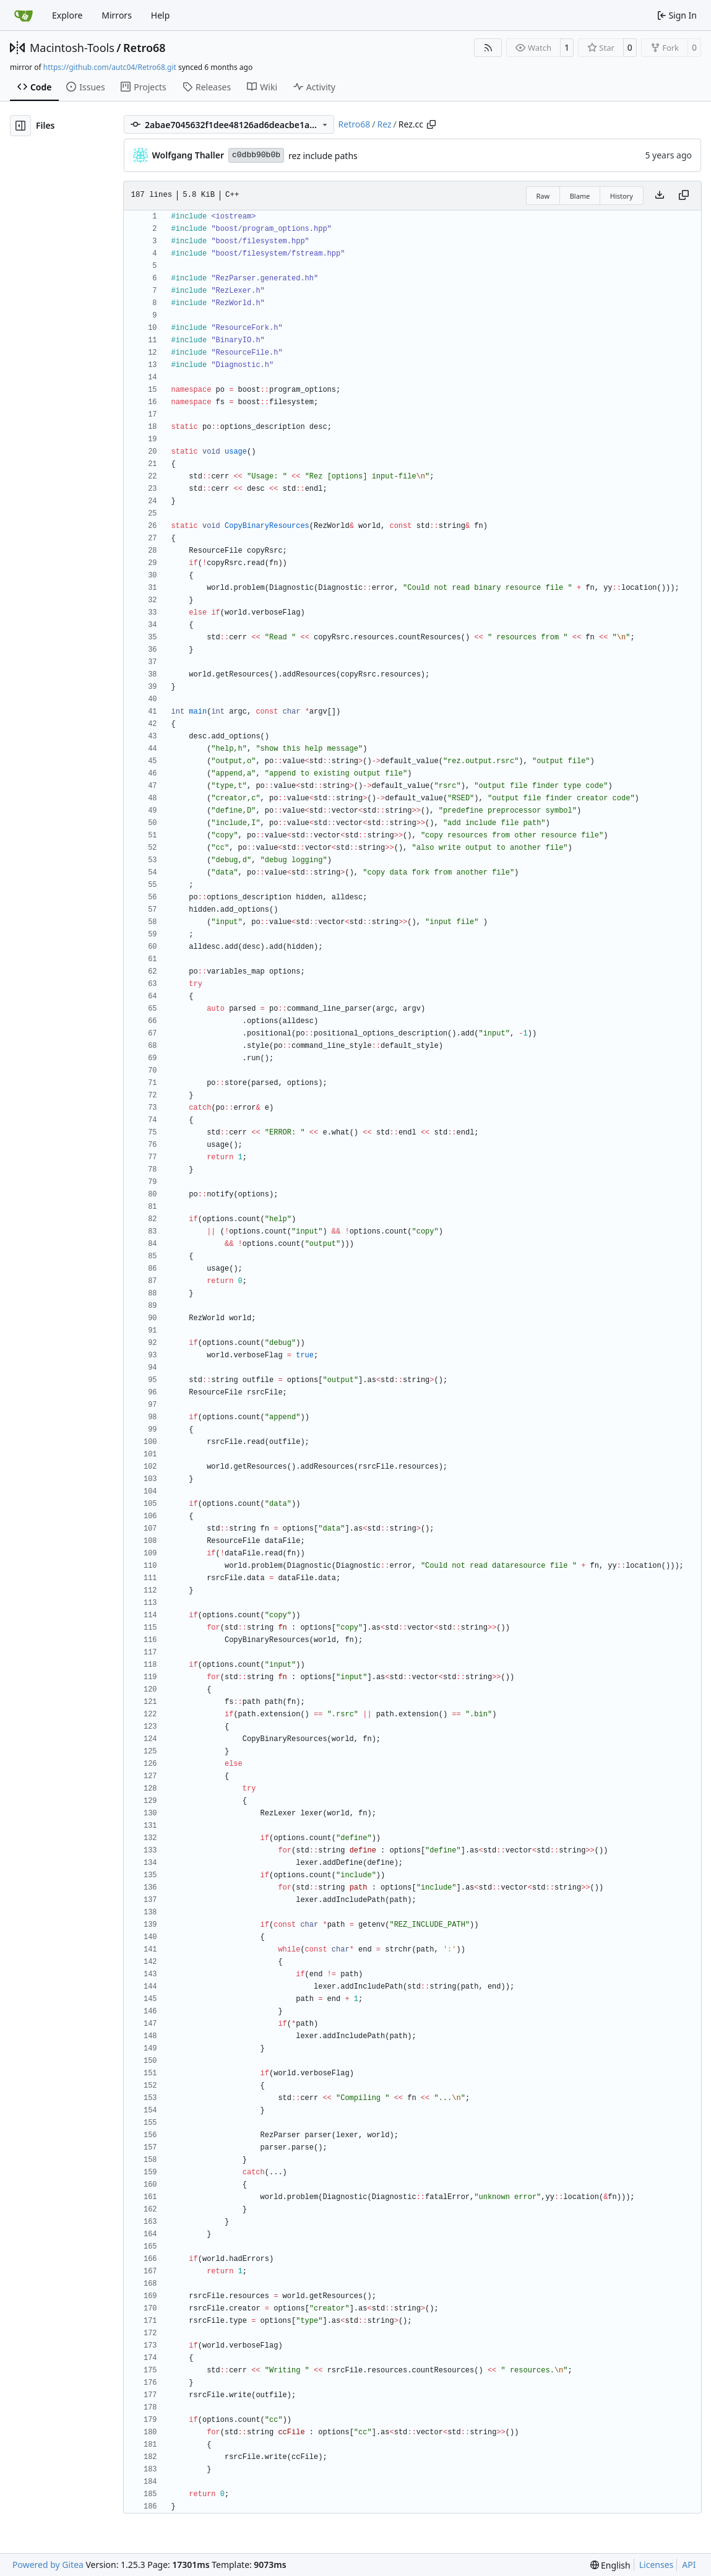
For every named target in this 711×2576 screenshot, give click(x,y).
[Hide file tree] (20, 125)
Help (160, 15)
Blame (580, 196)
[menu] (610, 2565)
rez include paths (323, 156)
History (621, 196)
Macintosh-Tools (72, 47)
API (689, 2564)
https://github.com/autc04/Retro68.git (109, 67)
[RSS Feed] (488, 47)
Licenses (656, 2564)
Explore (67, 15)
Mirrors (116, 15)
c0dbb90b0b (256, 155)
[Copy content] (684, 195)
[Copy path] (431, 124)
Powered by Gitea (48, 2564)
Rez (384, 124)
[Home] (23, 15)
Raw (543, 196)
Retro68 (144, 47)
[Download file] (660, 195)
